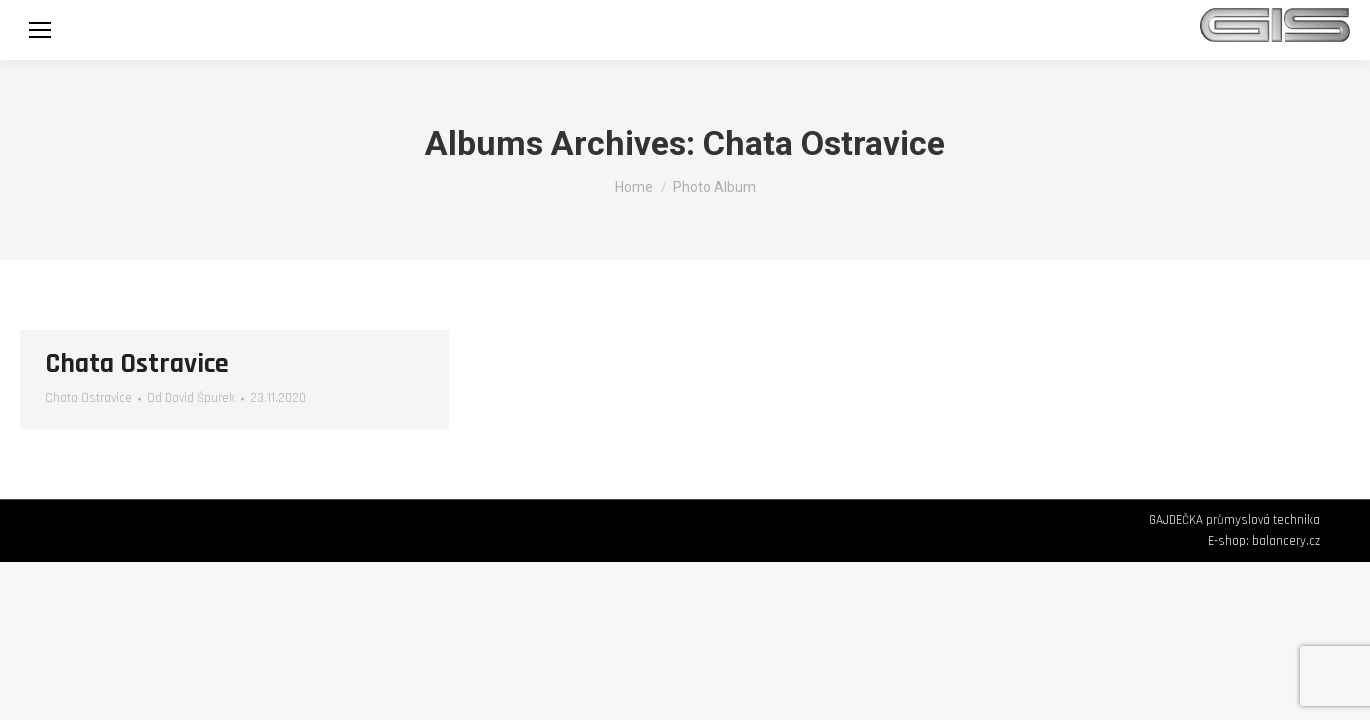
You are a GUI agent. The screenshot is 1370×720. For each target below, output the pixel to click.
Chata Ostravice (137, 364)
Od (191, 398)
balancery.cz (1286, 541)
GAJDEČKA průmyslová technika (1234, 520)
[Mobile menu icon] (40, 30)
